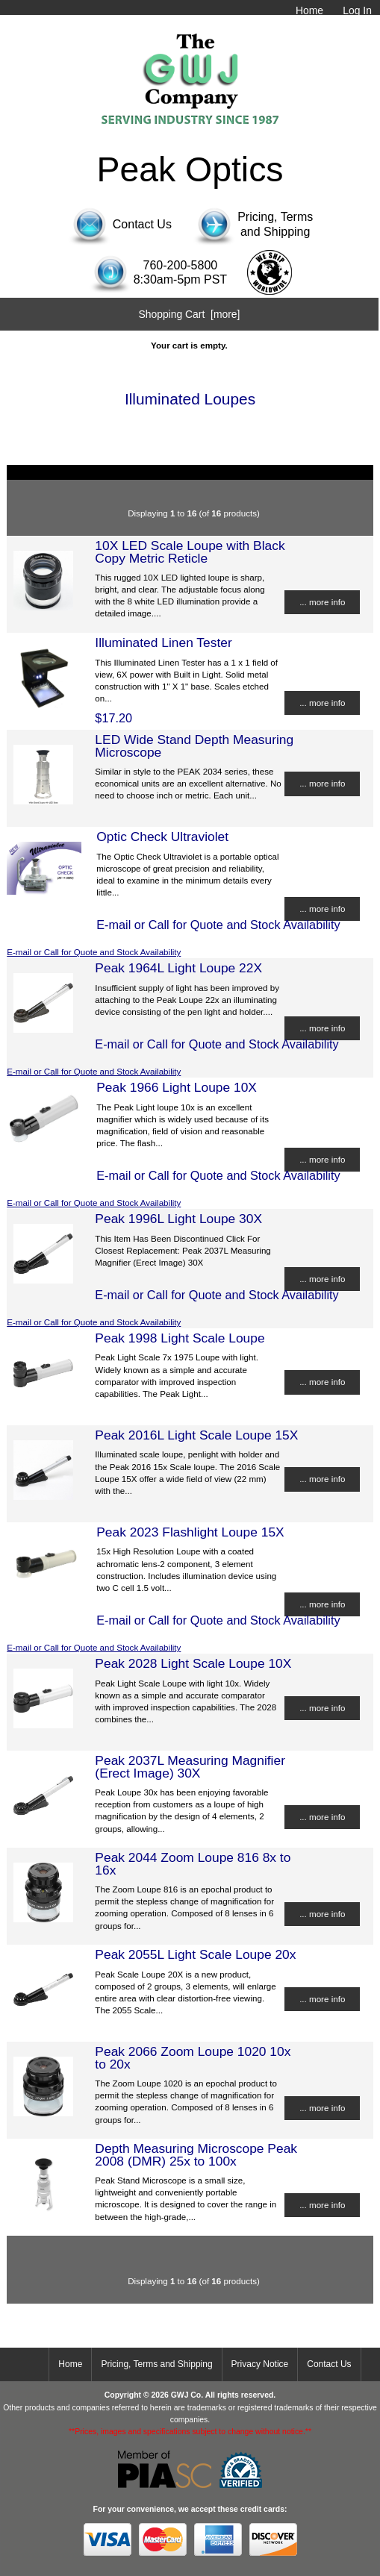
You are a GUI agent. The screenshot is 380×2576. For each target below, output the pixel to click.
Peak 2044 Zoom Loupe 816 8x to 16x (192, 1863)
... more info (322, 602)
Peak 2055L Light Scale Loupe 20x (195, 1954)
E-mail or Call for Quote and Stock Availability (94, 952)
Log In (357, 10)
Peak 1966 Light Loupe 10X (176, 1087)
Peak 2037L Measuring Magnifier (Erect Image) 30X (190, 1766)
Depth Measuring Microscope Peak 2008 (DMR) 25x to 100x (196, 2154)
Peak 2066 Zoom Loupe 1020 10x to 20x (192, 2057)
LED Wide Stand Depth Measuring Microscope (194, 745)
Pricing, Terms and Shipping (156, 2364)
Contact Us (329, 2364)
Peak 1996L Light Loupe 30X (178, 1218)
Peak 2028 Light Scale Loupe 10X (193, 1663)
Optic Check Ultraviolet (162, 836)
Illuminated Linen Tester (163, 642)
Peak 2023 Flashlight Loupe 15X (190, 1532)
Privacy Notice (260, 2364)
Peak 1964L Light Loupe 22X (178, 967)
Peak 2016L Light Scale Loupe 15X (196, 1435)
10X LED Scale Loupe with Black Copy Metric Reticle (189, 551)
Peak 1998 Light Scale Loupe (179, 1338)
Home (309, 10)
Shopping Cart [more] (189, 314)
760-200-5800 (180, 265)
